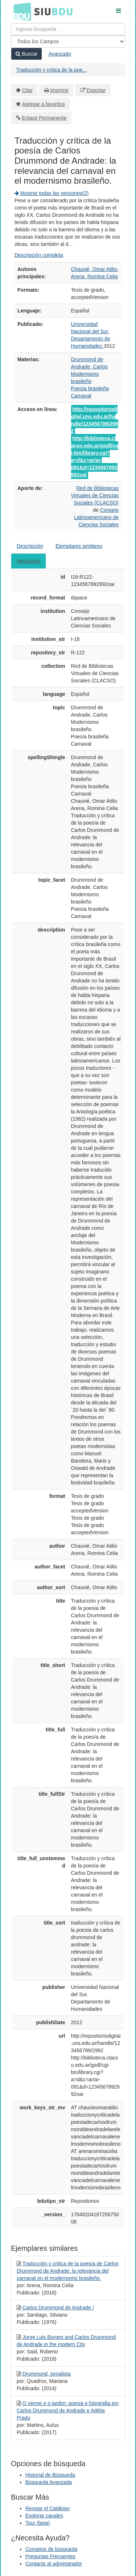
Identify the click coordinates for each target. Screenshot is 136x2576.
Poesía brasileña (90, 388)
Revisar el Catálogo (47, 2508)
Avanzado (60, 54)
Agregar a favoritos (43, 104)
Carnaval (81, 396)
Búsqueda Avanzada (48, 2482)
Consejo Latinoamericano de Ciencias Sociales (96, 517)
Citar (27, 90)
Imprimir (59, 90)
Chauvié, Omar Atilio (94, 269)
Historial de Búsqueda (50, 2475)
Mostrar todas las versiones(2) (51, 193)
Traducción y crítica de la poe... (51, 70)
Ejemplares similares (78, 546)
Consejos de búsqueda (51, 2549)
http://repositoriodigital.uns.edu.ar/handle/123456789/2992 (94, 420)
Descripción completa (39, 255)
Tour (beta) (37, 2523)
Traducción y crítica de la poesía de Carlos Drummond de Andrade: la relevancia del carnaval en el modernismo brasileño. (67, 2271)
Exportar (96, 90)
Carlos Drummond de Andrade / (58, 2307)
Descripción (30, 546)
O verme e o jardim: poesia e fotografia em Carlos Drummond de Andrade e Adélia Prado (68, 2410)
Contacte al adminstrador (53, 2564)
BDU (20, 11)
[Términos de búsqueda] (68, 29)
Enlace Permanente (44, 118)
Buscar (26, 54)
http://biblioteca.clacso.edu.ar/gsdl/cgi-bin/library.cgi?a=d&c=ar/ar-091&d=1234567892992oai (95, 456)
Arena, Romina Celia (94, 276)
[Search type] (68, 41)
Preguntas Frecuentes (50, 2556)
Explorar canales (44, 2516)
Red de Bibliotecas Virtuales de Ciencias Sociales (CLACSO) (95, 495)
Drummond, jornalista (46, 2374)
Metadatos (28, 561)
